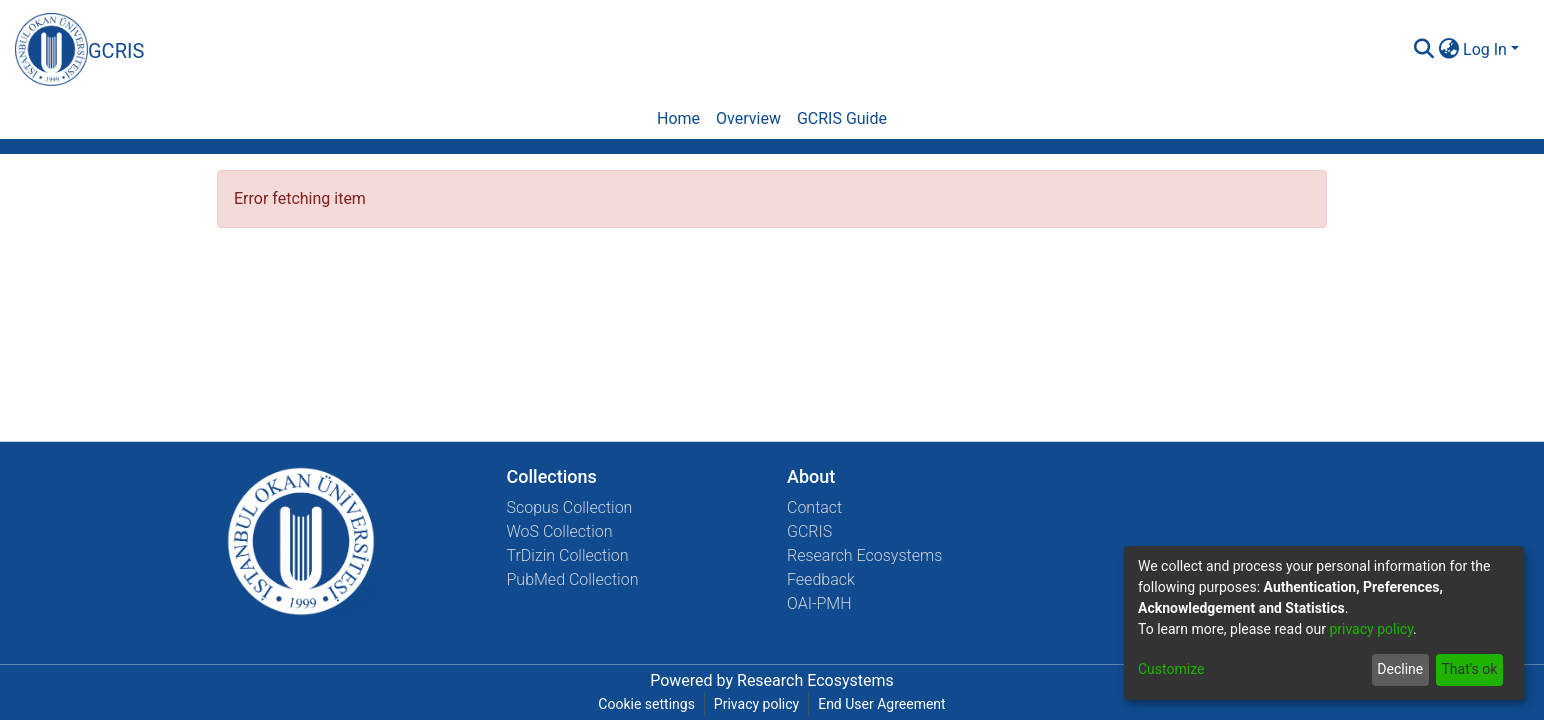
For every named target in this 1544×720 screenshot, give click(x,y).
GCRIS (809, 531)
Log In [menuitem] (1485, 49)
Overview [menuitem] (748, 118)
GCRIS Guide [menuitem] (842, 118)
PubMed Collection (573, 579)
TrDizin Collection (568, 555)
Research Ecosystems (864, 555)
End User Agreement (881, 704)
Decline (1400, 669)
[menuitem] (1448, 50)
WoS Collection (560, 531)
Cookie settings (646, 704)
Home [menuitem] (678, 118)
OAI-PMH (819, 603)
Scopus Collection (570, 507)
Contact (814, 507)
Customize (1171, 669)
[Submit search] (1423, 50)
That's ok (1469, 669)
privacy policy (1371, 629)
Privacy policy (756, 704)
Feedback (821, 579)
